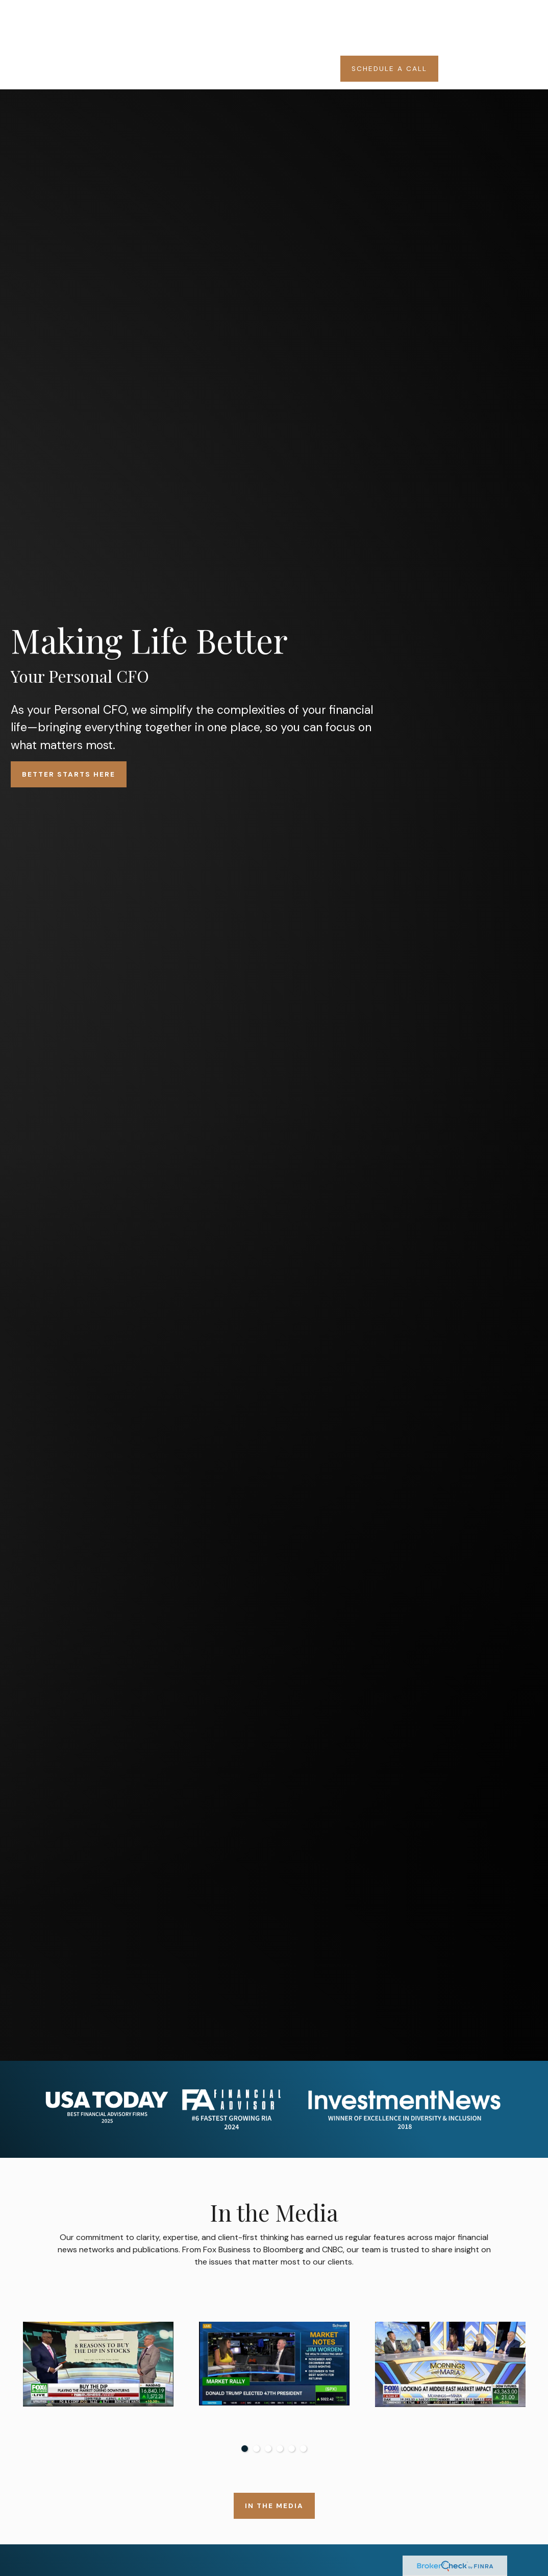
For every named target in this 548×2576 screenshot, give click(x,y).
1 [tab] (244, 2448)
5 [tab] (291, 2448)
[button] (227, 16)
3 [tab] (268, 2448)
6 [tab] (303, 2448)
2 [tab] (256, 2448)
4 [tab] (280, 2448)
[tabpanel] (98, 2375)
